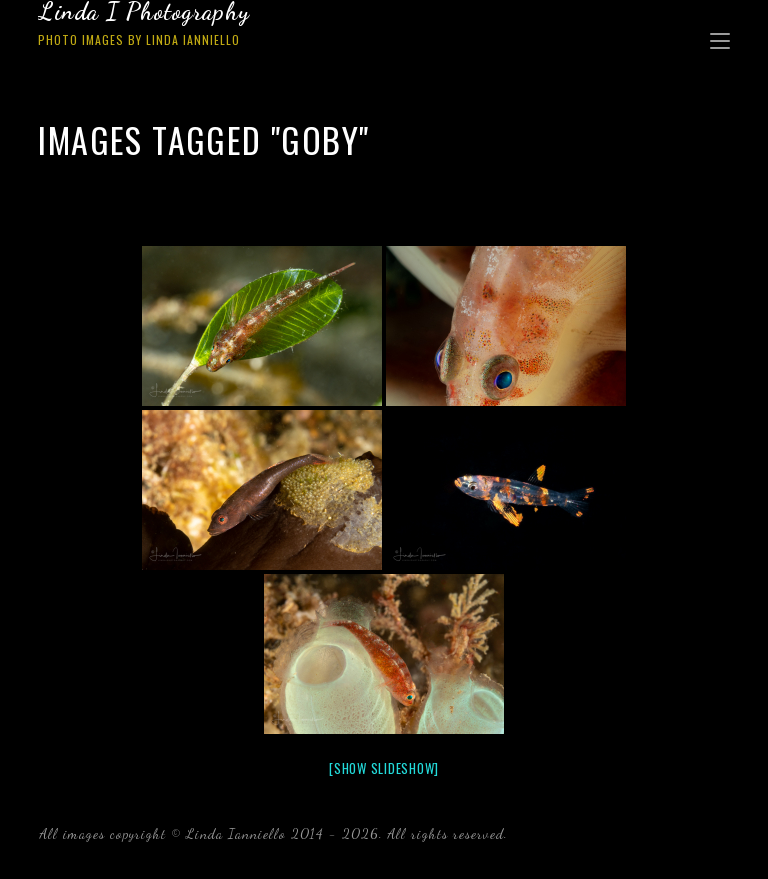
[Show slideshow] (384, 768)
